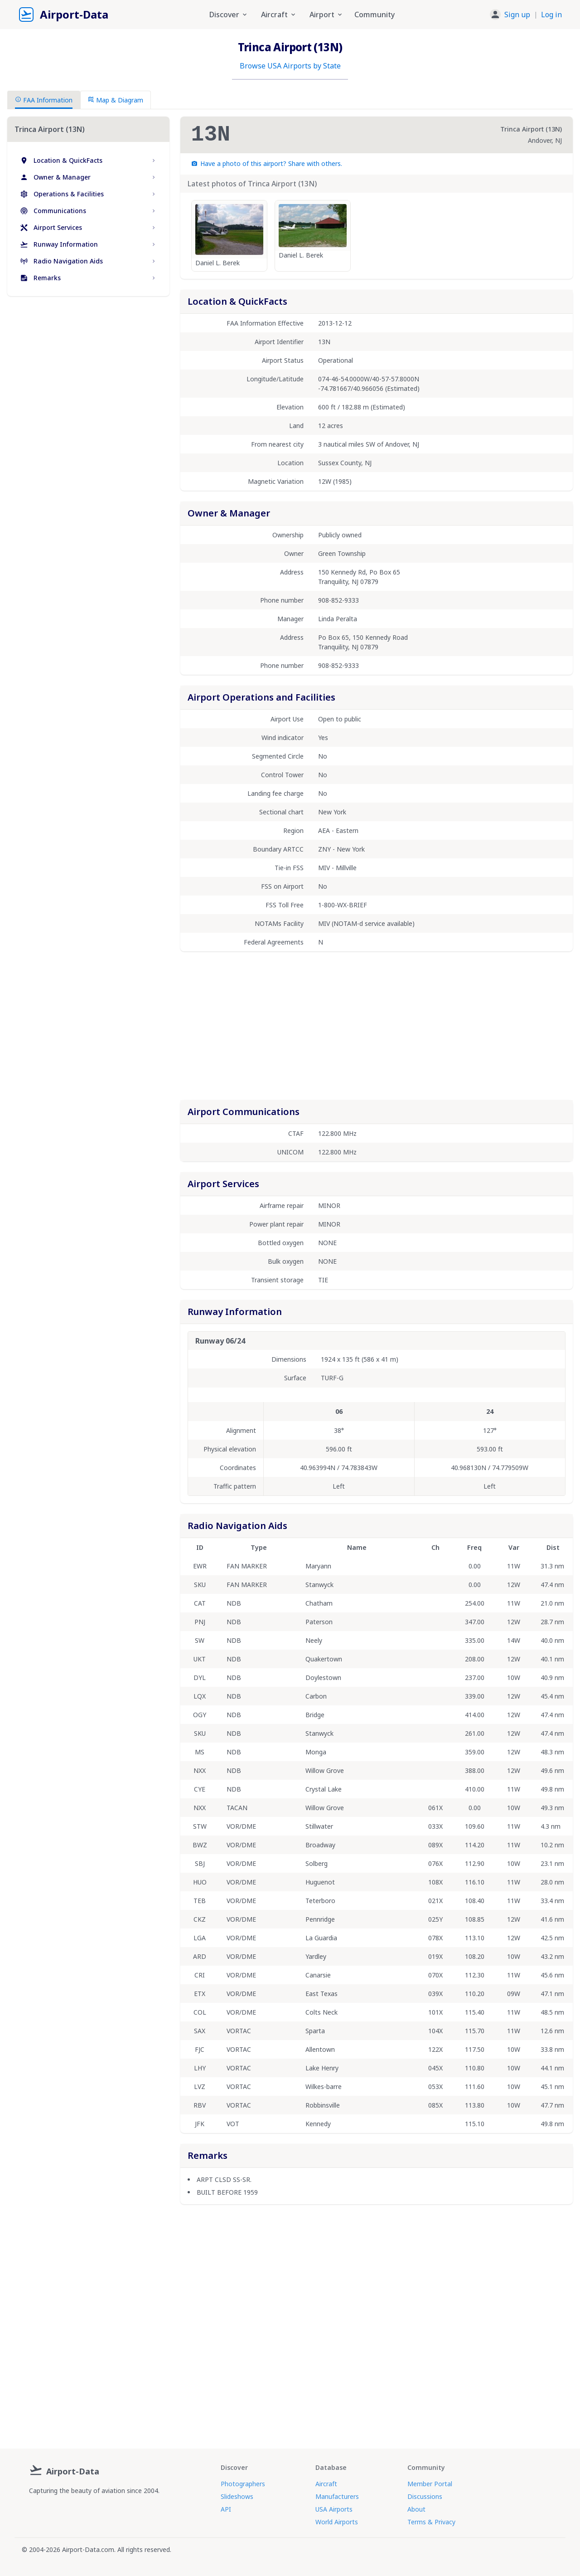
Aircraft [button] (279, 14)
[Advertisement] (88, 381)
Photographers (243, 2483)
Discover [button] (228, 14)
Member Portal (429, 2483)
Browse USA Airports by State (290, 66)
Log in (551, 14)
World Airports (336, 2522)
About (416, 2509)
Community (374, 14)
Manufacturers (337, 2496)
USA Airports (334, 2509)
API (226, 2509)
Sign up (517, 14)
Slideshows (237, 2496)
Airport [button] (326, 14)
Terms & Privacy (431, 2522)
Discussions (424, 2496)
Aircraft (326, 2483)
